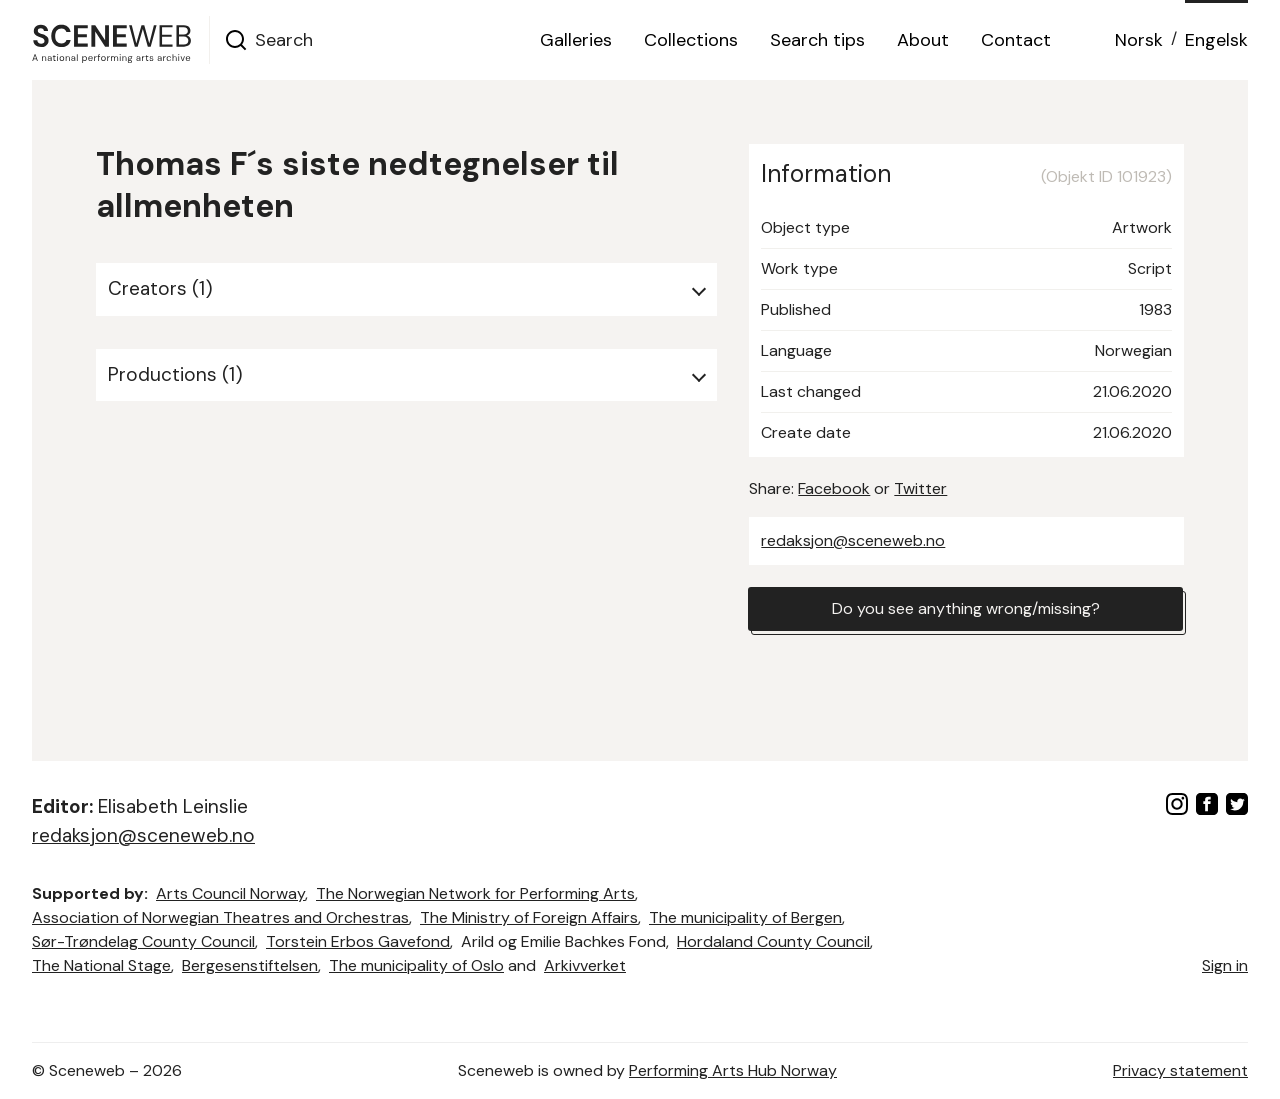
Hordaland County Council (773, 941)
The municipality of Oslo (416, 965)
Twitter (920, 488)
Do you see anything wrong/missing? (966, 608)
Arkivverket (585, 965)
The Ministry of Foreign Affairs (529, 917)
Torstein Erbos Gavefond (358, 941)
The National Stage (101, 965)
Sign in (1225, 965)
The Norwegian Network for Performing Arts (475, 893)
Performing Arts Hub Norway (733, 1070)
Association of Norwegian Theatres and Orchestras (220, 917)
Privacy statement (1180, 1070)
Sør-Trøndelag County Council (143, 941)
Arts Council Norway (230, 893)
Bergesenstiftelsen (250, 965)
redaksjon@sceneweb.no (853, 540)
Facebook (834, 488)
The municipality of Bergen (745, 917)
